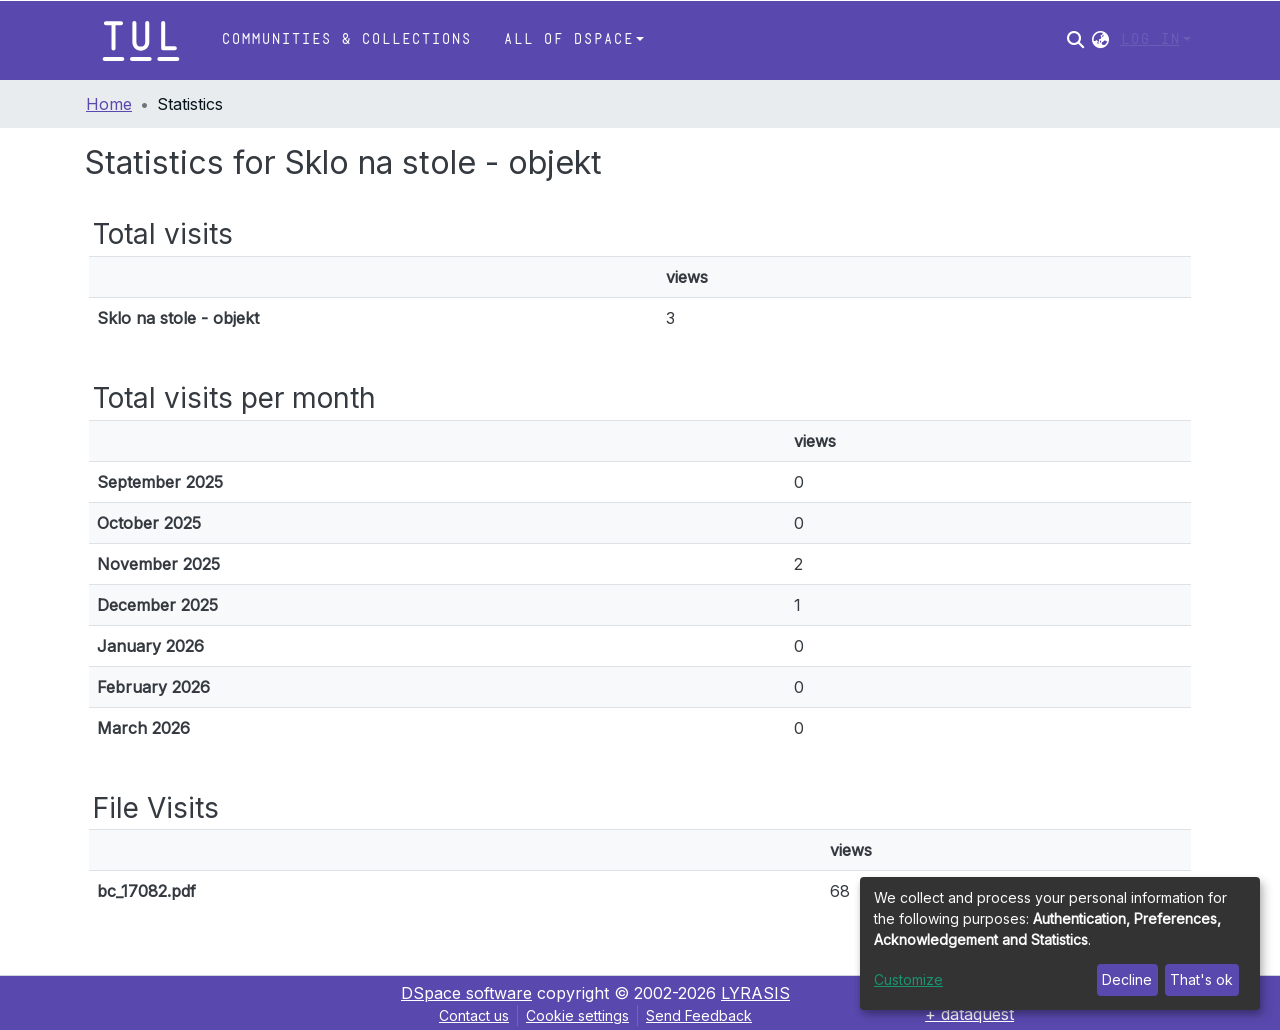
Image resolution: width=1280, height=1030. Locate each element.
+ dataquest (969, 1014)
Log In (1150, 39)
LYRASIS (755, 993)
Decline (1127, 979)
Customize (908, 979)
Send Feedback (699, 1015)
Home (109, 104)
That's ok (1201, 979)
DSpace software (466, 993)
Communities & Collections (346, 39)
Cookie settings (577, 1015)
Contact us (474, 1015)
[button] (1100, 40)
